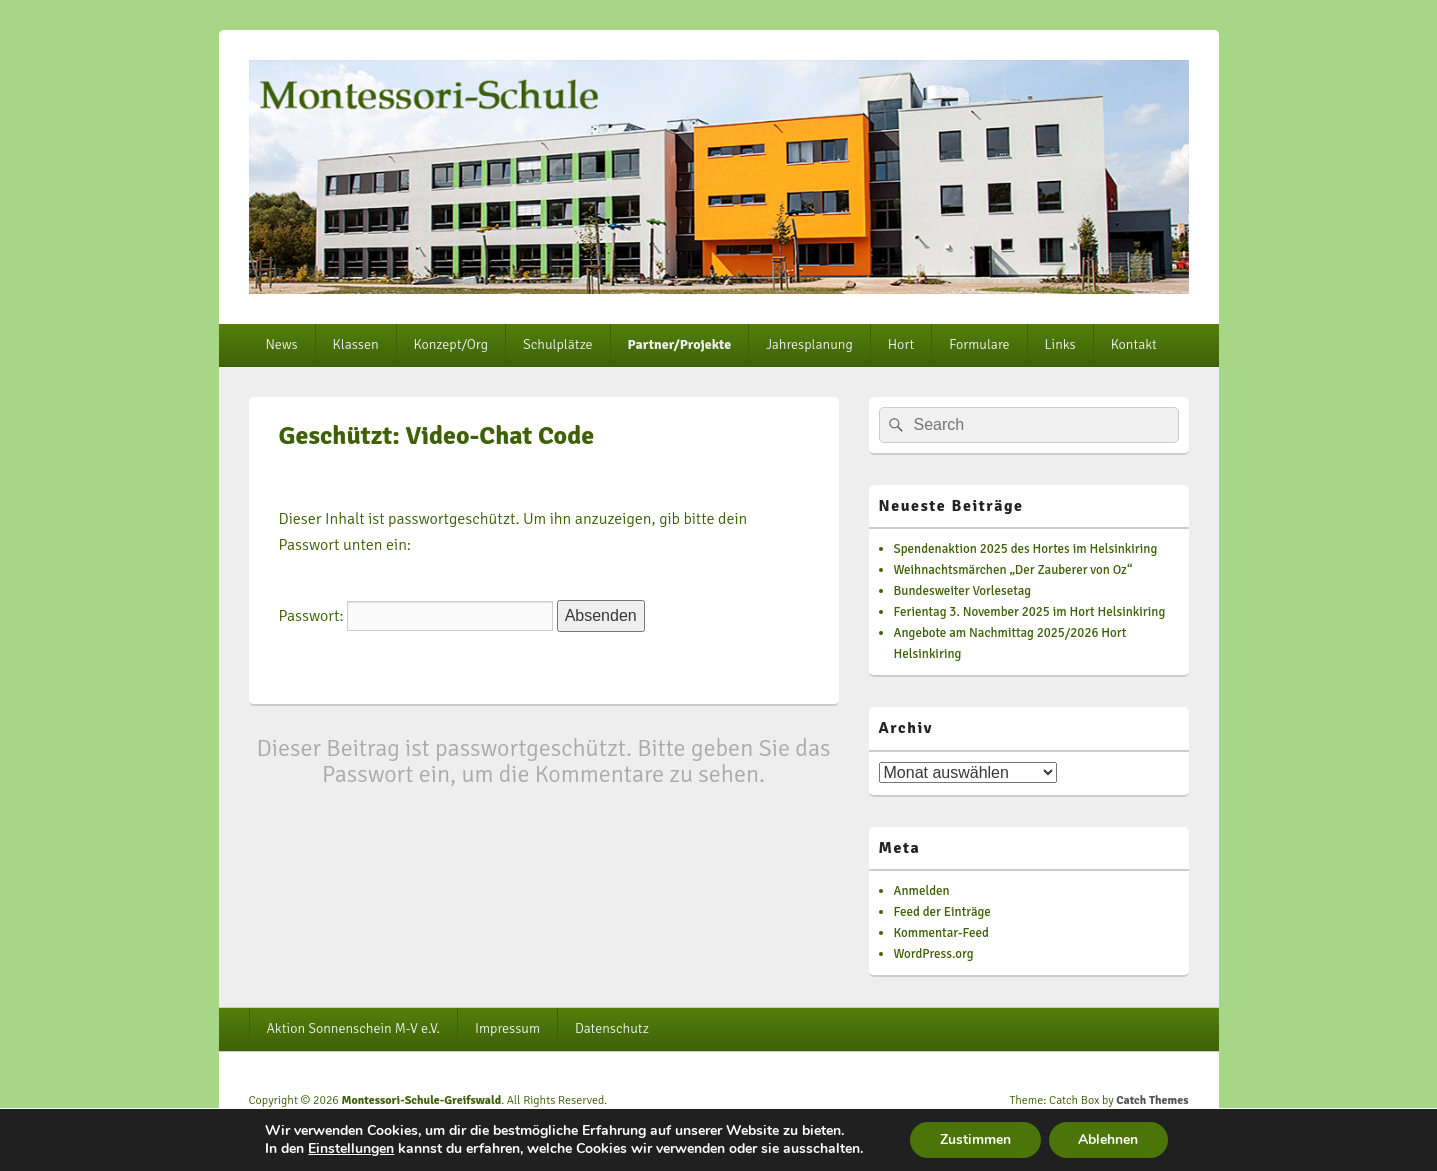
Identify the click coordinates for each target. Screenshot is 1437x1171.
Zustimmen (975, 1139)
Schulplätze (558, 344)
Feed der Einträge (942, 912)
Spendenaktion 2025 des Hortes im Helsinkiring (1026, 549)
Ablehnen (1109, 1139)
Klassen (356, 344)
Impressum (507, 1028)
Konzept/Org (451, 344)
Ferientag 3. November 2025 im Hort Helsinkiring (1030, 612)
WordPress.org (934, 954)
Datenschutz (612, 1028)
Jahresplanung (809, 344)
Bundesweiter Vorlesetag (963, 591)
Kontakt (1134, 344)
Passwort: (416, 616)
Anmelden (922, 891)
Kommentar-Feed (941, 933)
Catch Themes (1152, 1100)
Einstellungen (350, 1149)
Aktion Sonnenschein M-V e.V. (353, 1028)
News (281, 344)
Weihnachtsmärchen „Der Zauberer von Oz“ (1013, 570)
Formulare (979, 344)
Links (1060, 344)
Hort (901, 344)
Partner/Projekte (680, 344)
